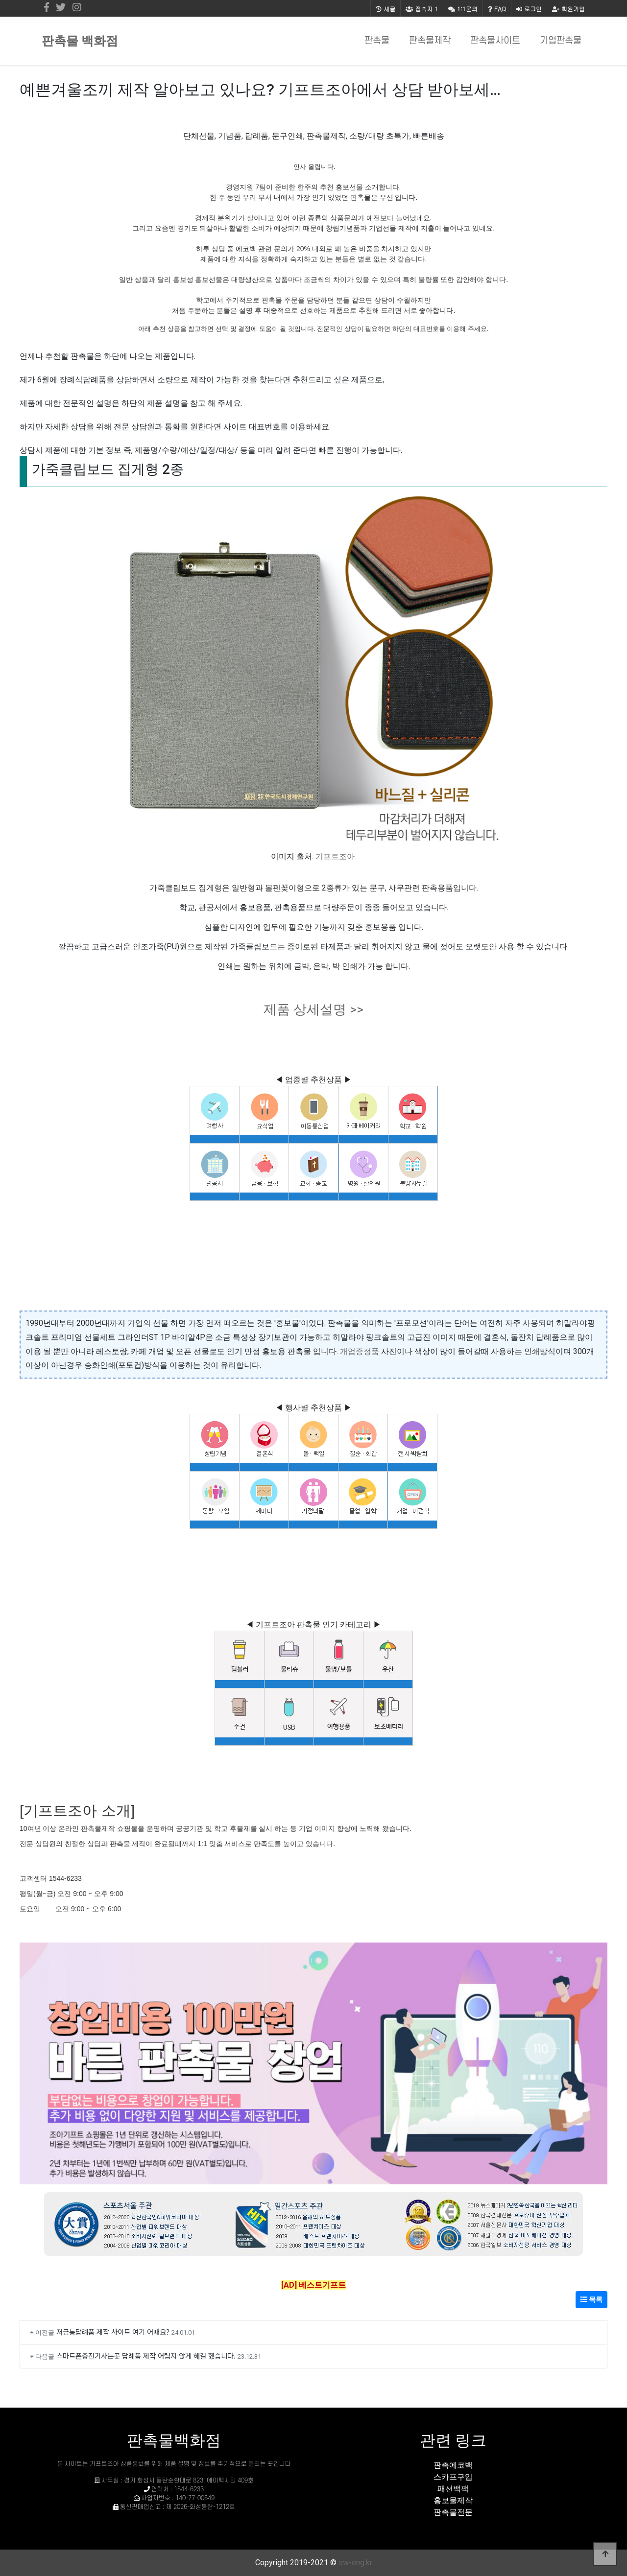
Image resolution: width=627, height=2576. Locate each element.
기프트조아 (335, 856)
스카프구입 (453, 2477)
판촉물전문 (453, 2512)
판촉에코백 (453, 2465)
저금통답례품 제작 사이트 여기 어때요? (112, 2331)
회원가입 (568, 8)
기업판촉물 (560, 41)
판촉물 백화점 (80, 41)
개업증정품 (359, 1351)
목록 (591, 2299)
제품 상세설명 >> (313, 1009)
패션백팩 (453, 2488)
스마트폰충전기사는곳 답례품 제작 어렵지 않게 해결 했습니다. (146, 2355)
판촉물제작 (430, 41)
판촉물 (376, 41)
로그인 (529, 8)
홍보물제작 (453, 2500)
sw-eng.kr (355, 2562)
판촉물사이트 (495, 41)
